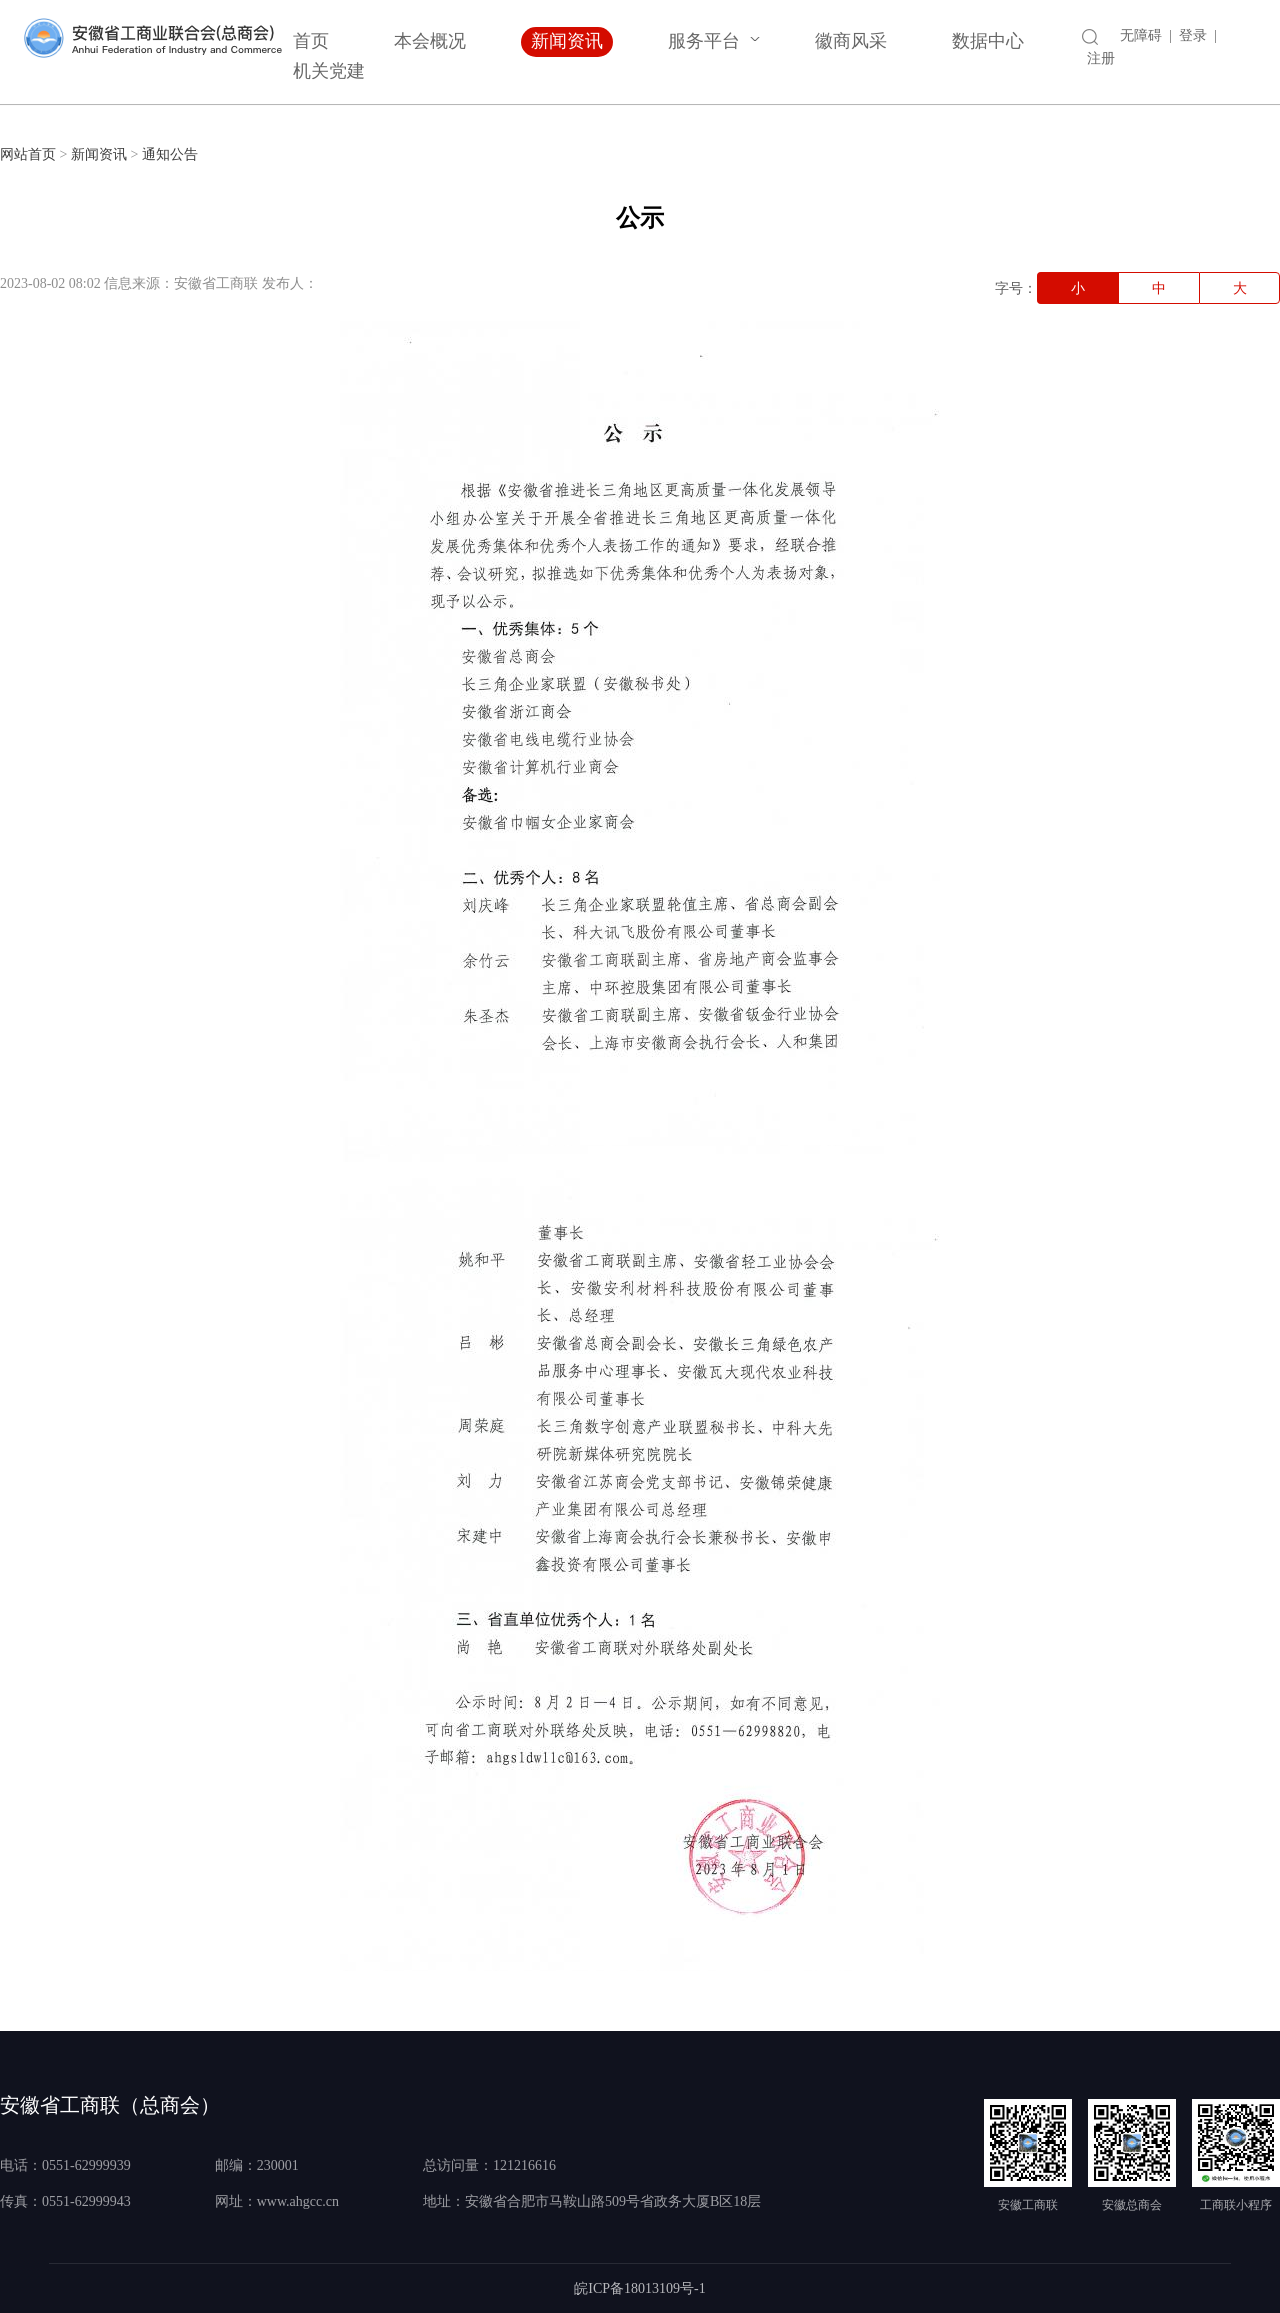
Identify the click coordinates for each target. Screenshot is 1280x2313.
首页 (311, 41)
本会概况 (430, 41)
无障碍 (1141, 35)
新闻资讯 (567, 41)
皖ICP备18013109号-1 (639, 2288)
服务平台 (704, 41)
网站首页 (28, 154)
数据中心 (988, 41)
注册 (1101, 58)
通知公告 (170, 154)
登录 (1193, 35)
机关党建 (329, 71)
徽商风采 (851, 41)
